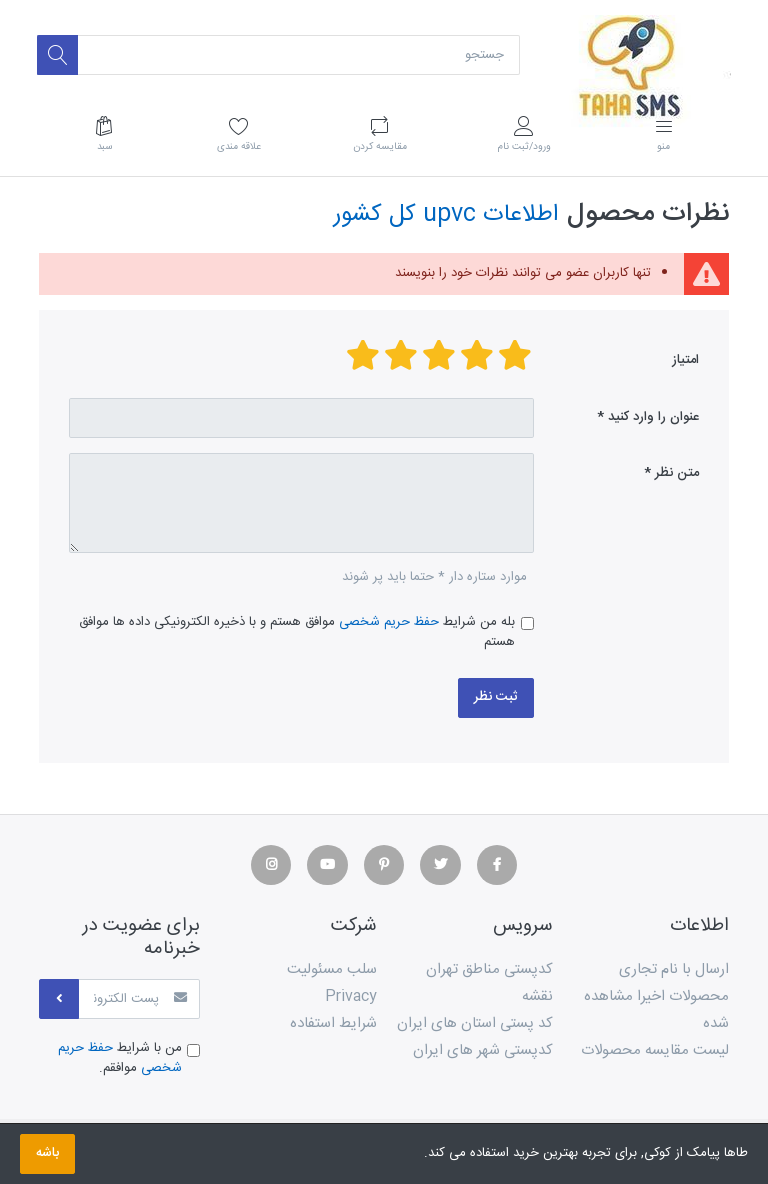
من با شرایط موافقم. (120, 1058)
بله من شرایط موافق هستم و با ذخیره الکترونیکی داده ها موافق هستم (297, 632)
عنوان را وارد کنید (653, 417)
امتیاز (685, 360)
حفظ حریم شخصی (389, 622)
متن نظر (677, 473)
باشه (47, 1153)
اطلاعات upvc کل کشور (446, 214)
